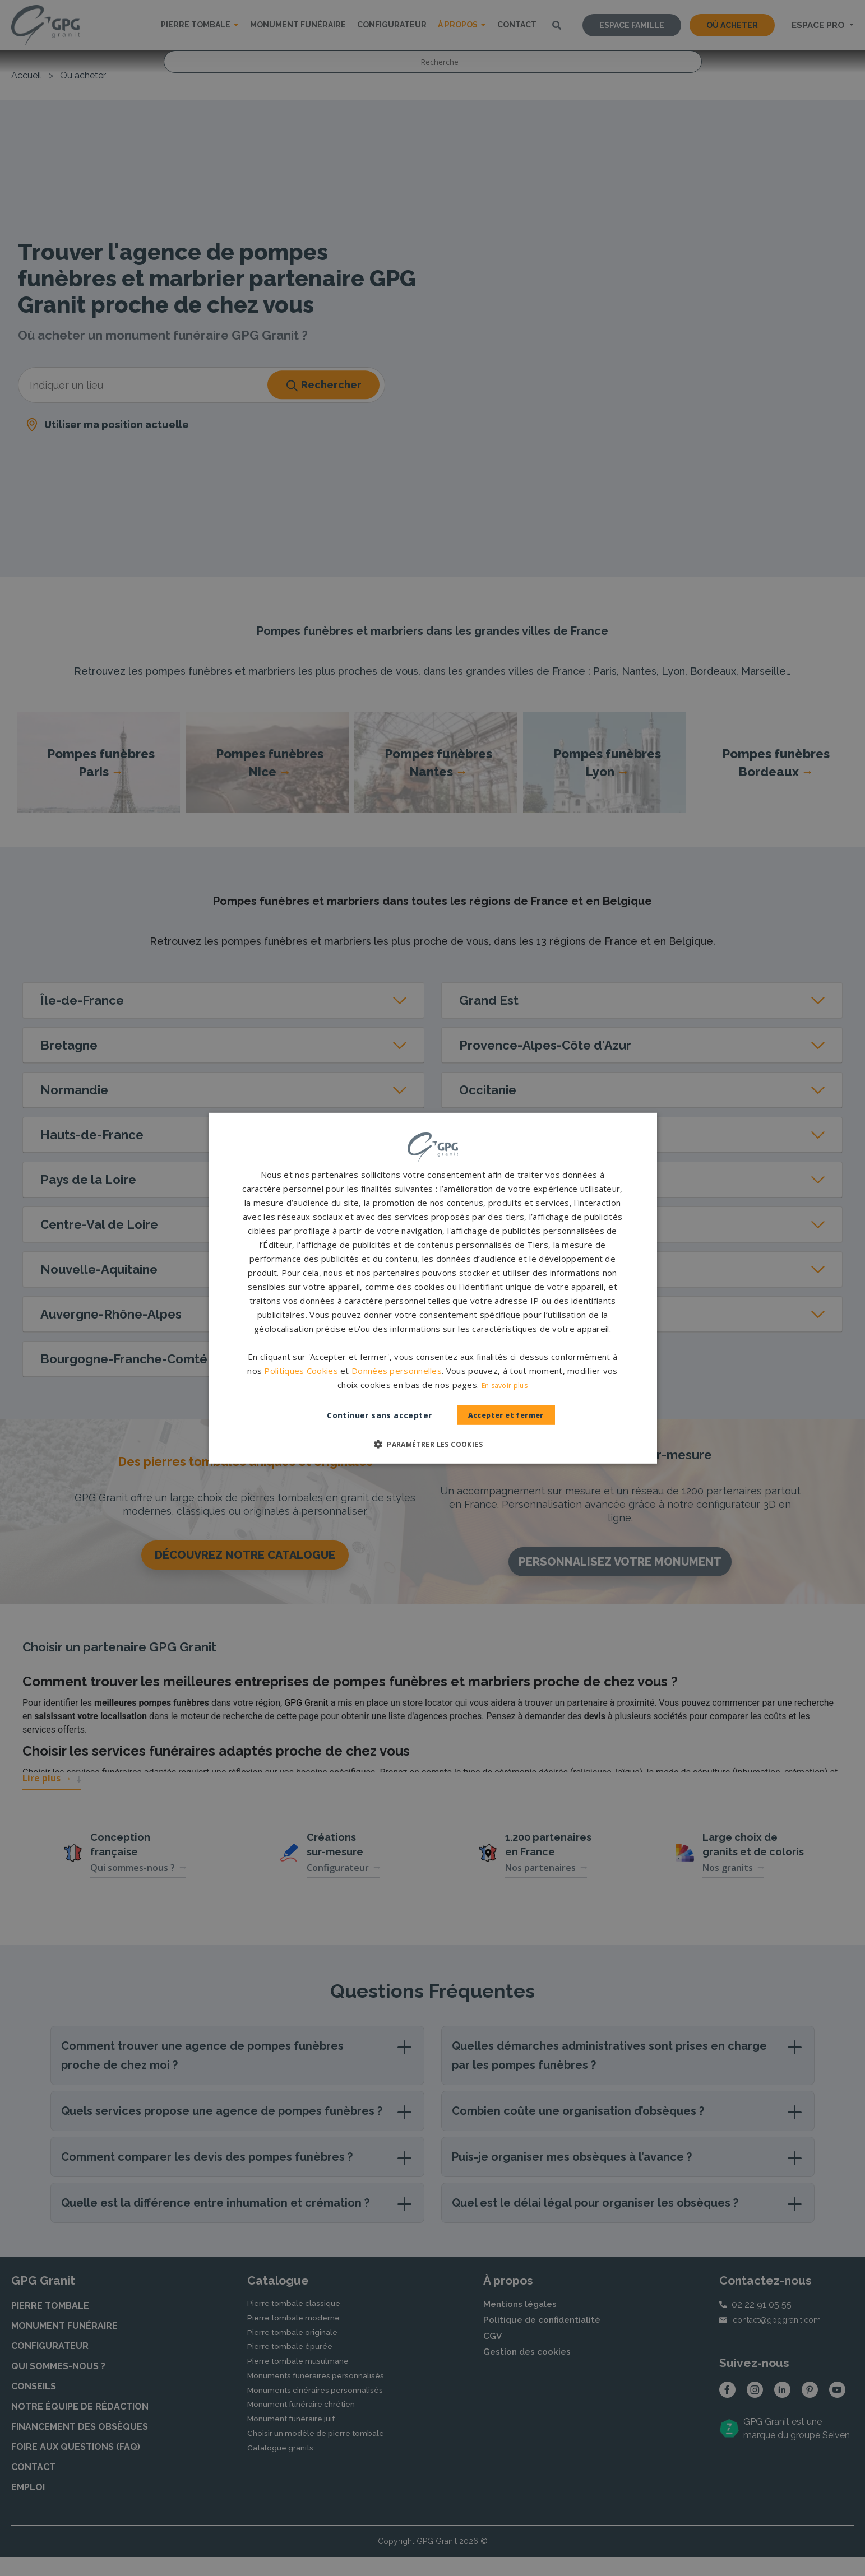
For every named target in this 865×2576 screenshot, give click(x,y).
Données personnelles (396, 1370)
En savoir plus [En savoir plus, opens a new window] (505, 1385)
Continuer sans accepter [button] (368, 1415)
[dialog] (432, 1288)
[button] (432, 1444)
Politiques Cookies (300, 1370)
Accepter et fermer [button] (505, 1415)
